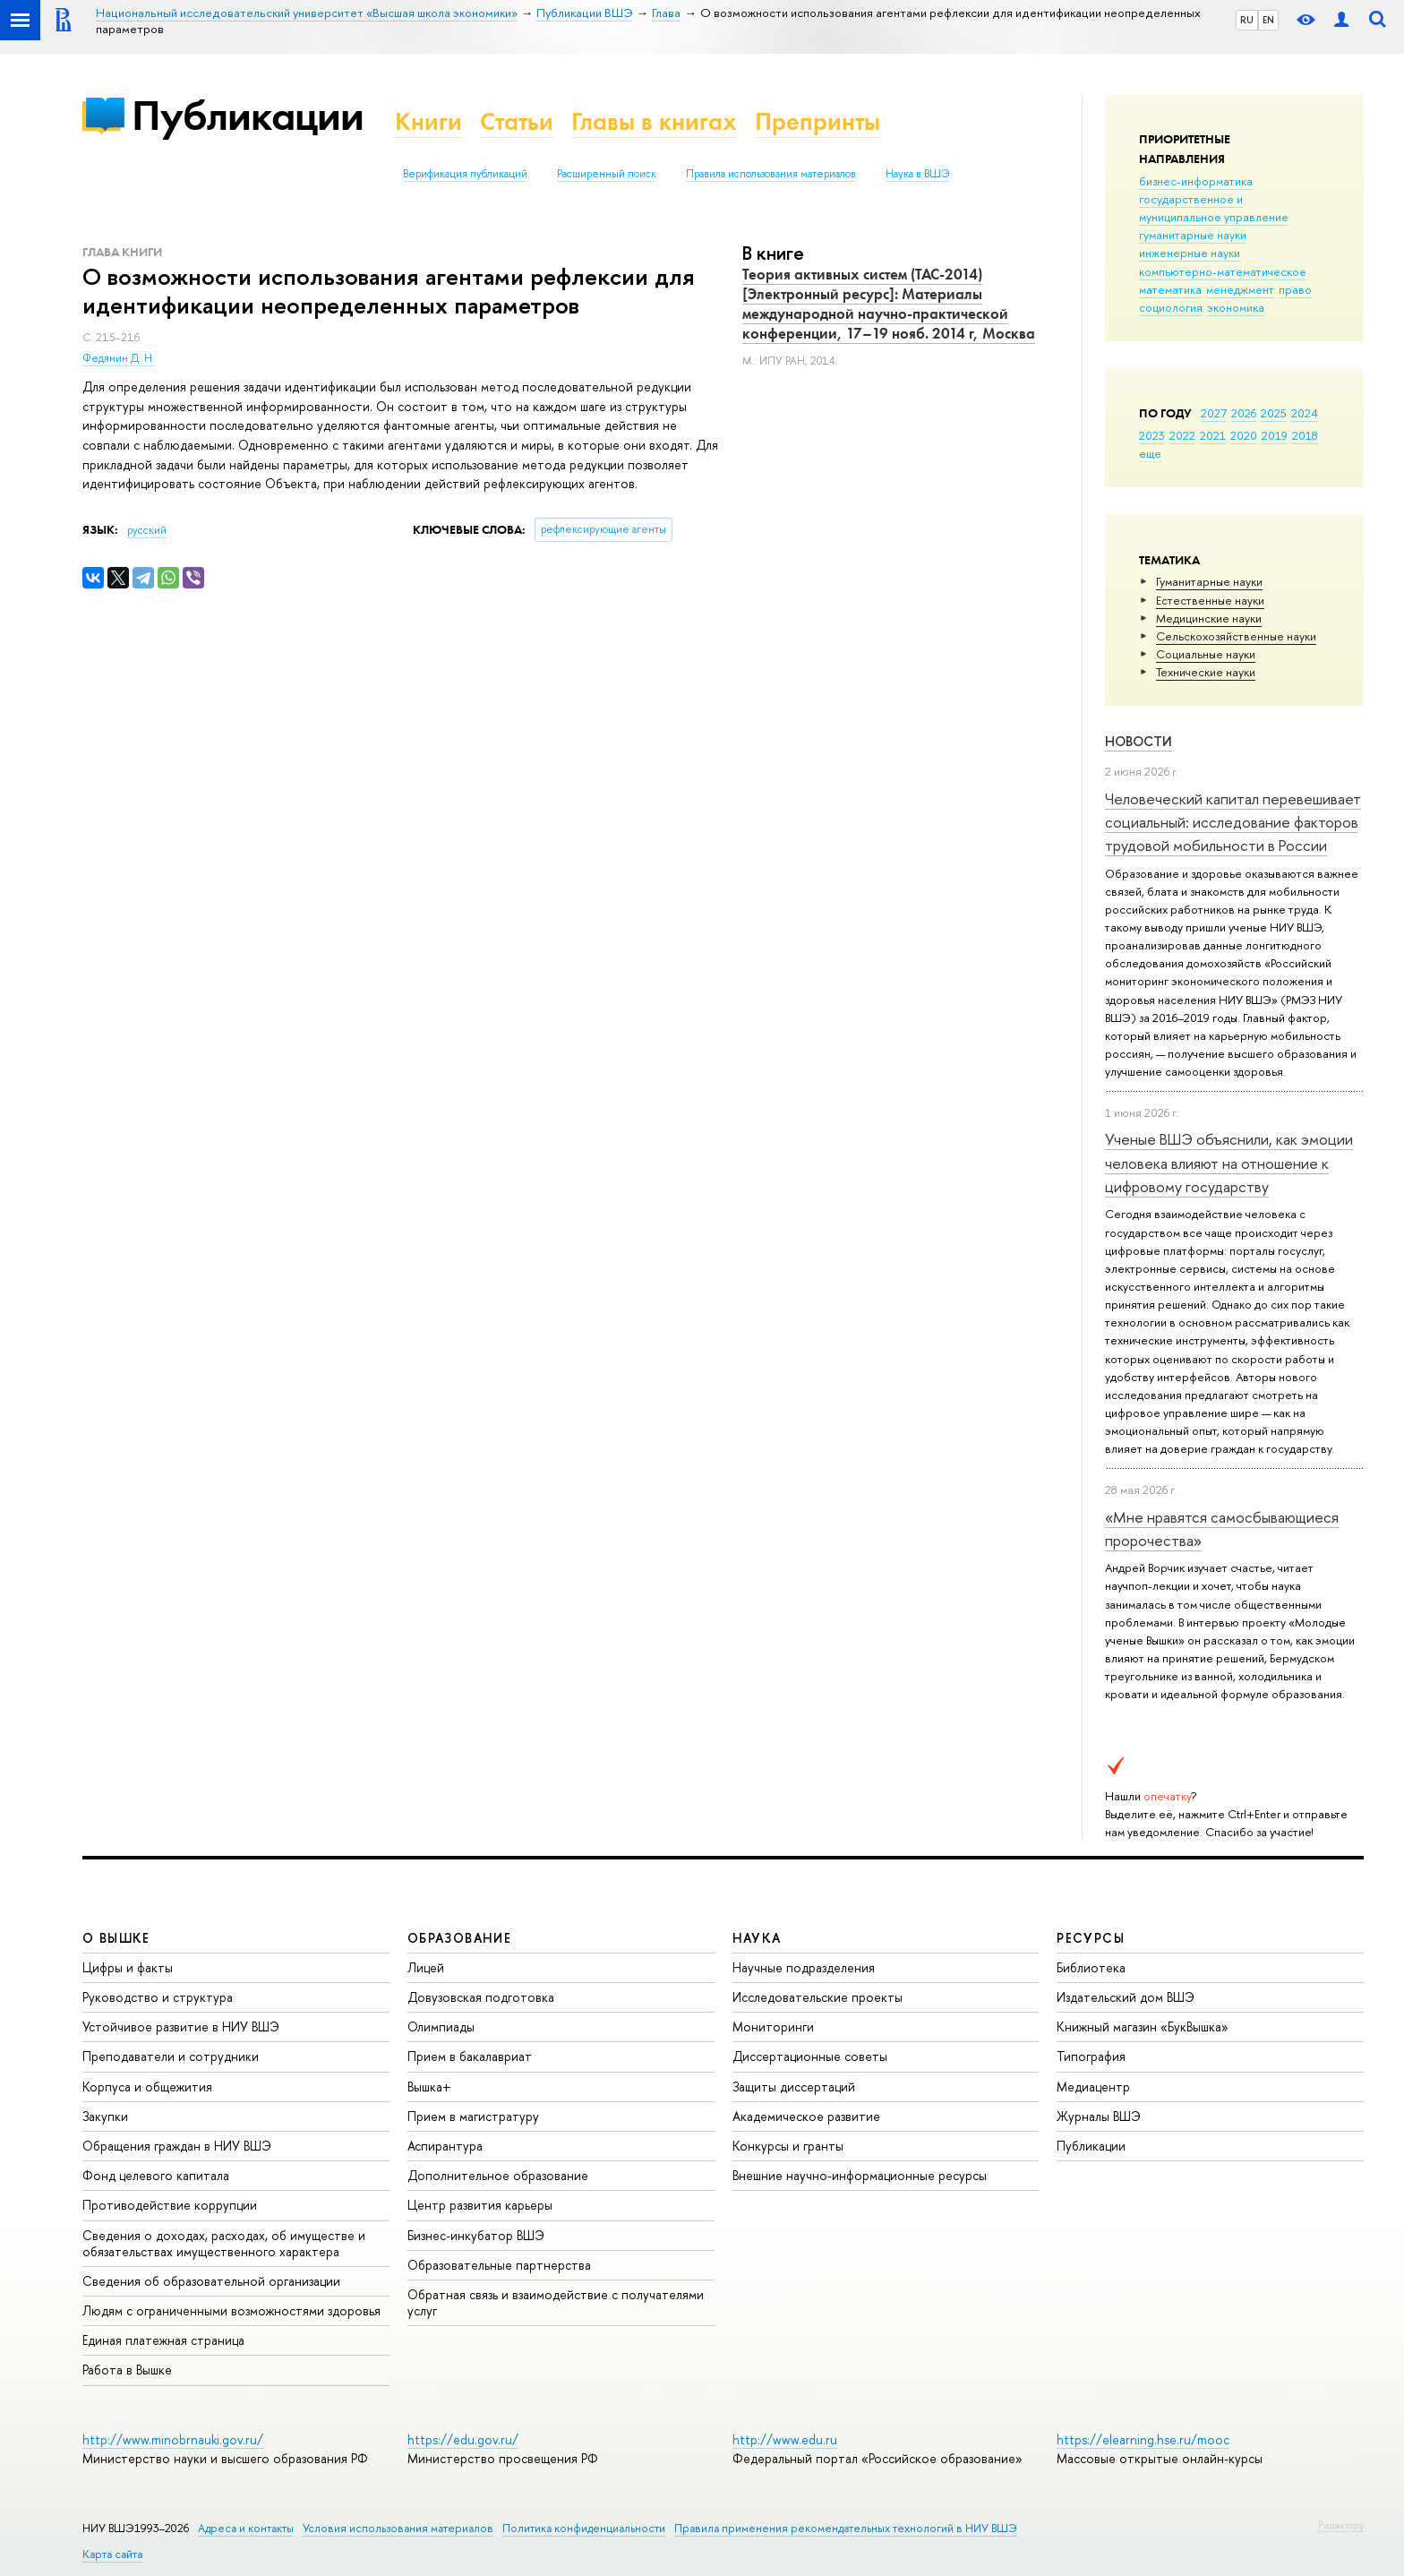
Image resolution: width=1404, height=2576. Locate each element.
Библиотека (1091, 1967)
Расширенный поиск (606, 174)
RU (1247, 19)
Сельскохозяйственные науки (1236, 636)
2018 (1305, 435)
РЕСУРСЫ (1091, 1937)
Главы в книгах (654, 121)
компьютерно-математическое (1222, 271)
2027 (1214, 413)
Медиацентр (1093, 2086)
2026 (1243, 413)
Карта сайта (112, 2554)
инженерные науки (1189, 253)
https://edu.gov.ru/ (462, 2439)
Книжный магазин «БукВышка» (1142, 2026)
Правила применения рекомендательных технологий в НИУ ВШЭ (845, 2528)
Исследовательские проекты (817, 1996)
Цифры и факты (127, 1967)
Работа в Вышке (127, 2369)
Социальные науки (1205, 654)
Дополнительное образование (497, 2175)
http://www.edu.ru (784, 2439)
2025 (1274, 413)
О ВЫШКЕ (116, 1937)
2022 (1182, 435)
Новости (1138, 741)
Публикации (248, 115)
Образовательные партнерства (499, 2264)
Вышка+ (429, 2086)
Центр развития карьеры (479, 2204)
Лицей (425, 1967)
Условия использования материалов (398, 2528)
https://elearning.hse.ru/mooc (1143, 2439)
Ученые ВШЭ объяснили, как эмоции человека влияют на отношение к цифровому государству (1229, 1163)
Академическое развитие (806, 2116)
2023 (1152, 435)
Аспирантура (445, 2145)
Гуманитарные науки (1209, 581)
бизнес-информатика (1196, 181)
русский (147, 530)
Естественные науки (1210, 600)
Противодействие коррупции (169, 2204)
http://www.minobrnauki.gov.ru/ (172, 2439)
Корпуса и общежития (147, 2086)
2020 (1243, 435)
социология (1171, 307)
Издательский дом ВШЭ (1125, 1996)
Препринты (817, 121)
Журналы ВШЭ (1099, 2116)
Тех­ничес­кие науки (1205, 672)
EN (1268, 19)
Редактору (1341, 2525)
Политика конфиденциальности (583, 2528)
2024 (1304, 413)
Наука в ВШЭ (917, 174)
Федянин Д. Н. (118, 358)
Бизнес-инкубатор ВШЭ (475, 2235)
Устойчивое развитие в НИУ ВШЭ (180, 2026)
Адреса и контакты (246, 2528)
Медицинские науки (1209, 618)
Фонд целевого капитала (155, 2175)
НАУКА (757, 1937)
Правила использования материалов (771, 174)
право (1295, 289)
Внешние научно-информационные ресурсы (859, 2175)
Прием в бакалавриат (469, 2056)
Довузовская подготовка (480, 1996)
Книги (428, 121)
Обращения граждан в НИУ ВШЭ (176, 2145)
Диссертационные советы (809, 2056)
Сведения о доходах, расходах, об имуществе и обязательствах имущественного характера (223, 2243)
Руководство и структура (157, 1996)
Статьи (516, 121)
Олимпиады (441, 2026)
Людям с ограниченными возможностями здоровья (231, 2310)
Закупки (105, 2116)
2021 (1213, 435)
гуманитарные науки (1192, 235)
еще (1150, 453)
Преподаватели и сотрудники (170, 2056)
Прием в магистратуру (473, 2116)
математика (1170, 289)
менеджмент (1240, 289)
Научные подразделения (803, 1967)
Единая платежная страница (163, 2339)
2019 (1275, 435)
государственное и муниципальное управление (1213, 208)
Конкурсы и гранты (787, 2145)
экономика (1235, 307)
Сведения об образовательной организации (211, 2280)
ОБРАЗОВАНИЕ (459, 1937)
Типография (1091, 2056)
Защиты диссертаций (793, 2086)
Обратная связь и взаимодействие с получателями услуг (555, 2302)
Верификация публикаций (465, 174)
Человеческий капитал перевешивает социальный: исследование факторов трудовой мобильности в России (1233, 822)
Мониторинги (773, 2026)
